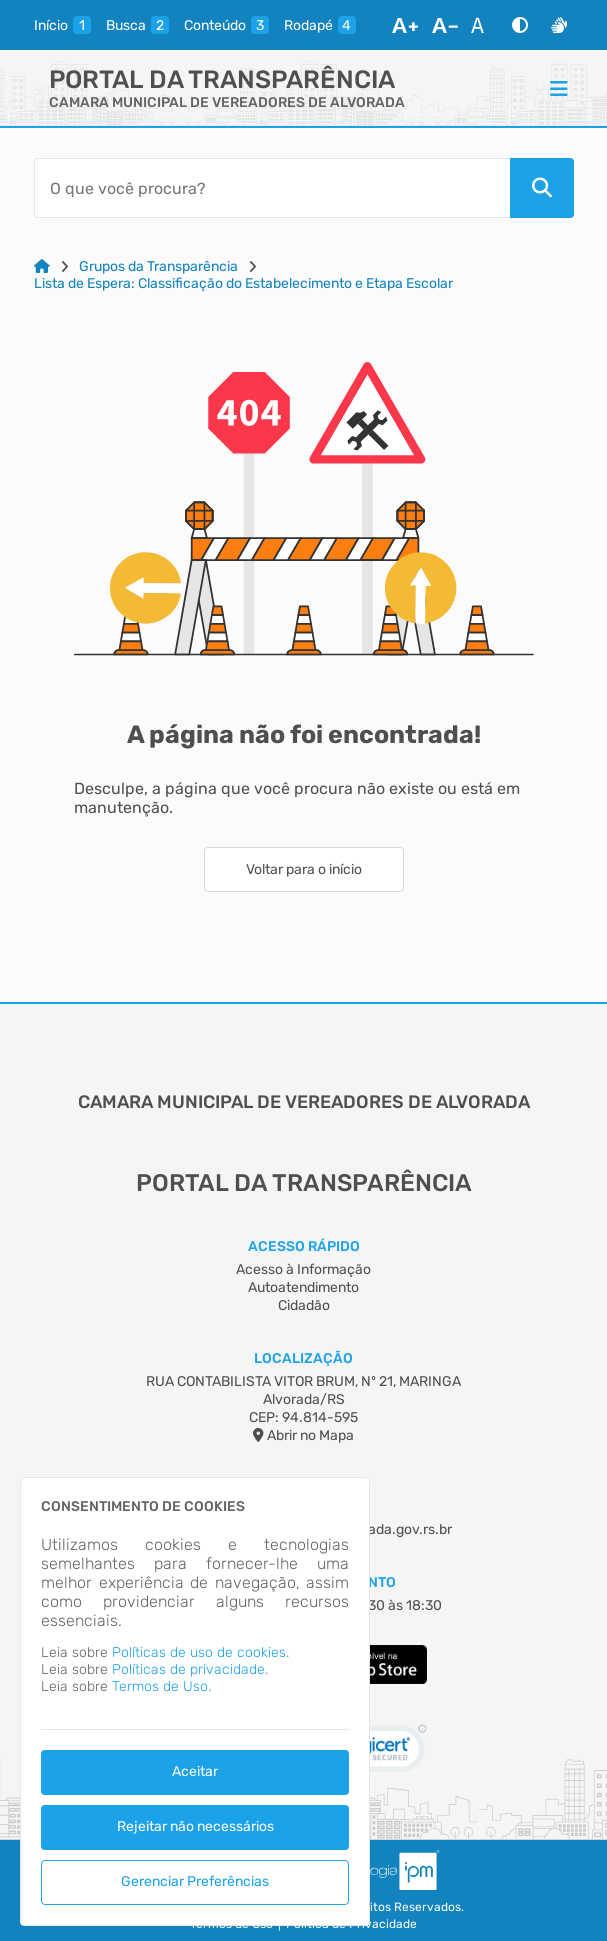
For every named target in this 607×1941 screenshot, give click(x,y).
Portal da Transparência (222, 79)
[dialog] (195, 1701)
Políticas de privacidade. (190, 1669)
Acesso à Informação (303, 1269)
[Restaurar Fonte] (483, 25)
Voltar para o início (304, 869)
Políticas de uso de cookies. (200, 1652)
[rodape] (320, 25)
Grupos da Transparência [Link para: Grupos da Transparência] (158, 266)
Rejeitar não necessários (195, 1826)
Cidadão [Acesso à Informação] (304, 1305)
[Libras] (559, 25)
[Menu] (559, 88)
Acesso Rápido (304, 1246)
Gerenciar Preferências (195, 1881)
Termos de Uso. (161, 1686)
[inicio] (62, 25)
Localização (303, 1358)
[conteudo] (226, 25)
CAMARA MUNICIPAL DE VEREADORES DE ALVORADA (227, 102)
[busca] (137, 25)
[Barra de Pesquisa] (272, 188)
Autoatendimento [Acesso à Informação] (303, 1287)
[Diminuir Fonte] (445, 25)
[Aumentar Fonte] (405, 25)
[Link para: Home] (42, 266)
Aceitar (195, 1771)
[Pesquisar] (542, 188)
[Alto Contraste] (520, 25)
